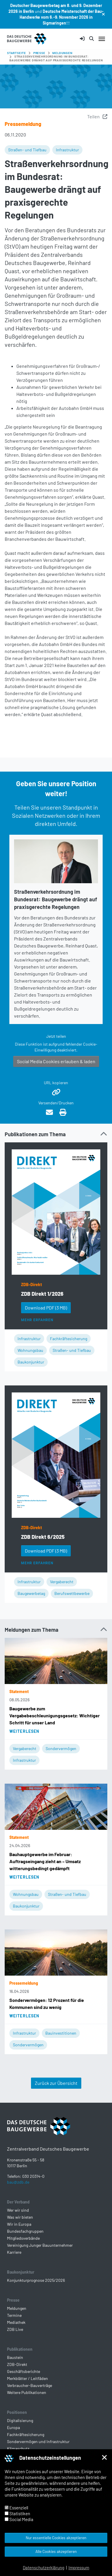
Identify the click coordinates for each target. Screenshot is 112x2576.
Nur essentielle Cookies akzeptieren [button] (56, 2537)
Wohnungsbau (30, 1350)
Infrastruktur (67, 149)
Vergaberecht (61, 1581)
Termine (14, 2315)
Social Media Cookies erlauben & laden (56, 1061)
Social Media (19, 2519)
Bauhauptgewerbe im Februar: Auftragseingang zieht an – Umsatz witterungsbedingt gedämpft (45, 1861)
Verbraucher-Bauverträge (29, 2385)
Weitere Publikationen (26, 2392)
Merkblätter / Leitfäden (27, 2378)
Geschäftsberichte (23, 2371)
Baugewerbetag (31, 1593)
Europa (13, 2427)
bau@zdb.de (18, 2182)
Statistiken (17, 2513)
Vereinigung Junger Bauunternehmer (40, 2245)
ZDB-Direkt (31, 1284)
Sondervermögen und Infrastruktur (38, 2441)
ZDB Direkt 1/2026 (42, 1293)
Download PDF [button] (46, 1307)
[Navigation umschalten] (102, 39)
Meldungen (16, 2308)
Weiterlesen (24, 1731)
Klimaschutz (18, 2448)
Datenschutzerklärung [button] (43, 2567)
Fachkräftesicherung (68, 1338)
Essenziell (16, 2507)
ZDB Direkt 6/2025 (43, 1537)
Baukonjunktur (31, 1361)
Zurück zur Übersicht (56, 2083)
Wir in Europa (19, 2224)
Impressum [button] (78, 2567)
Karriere (14, 2252)
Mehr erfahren (37, 1320)
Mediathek (16, 2322)
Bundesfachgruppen (25, 2231)
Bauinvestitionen (60, 2033)
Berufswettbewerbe (71, 1593)
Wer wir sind (18, 2210)
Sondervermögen (61, 1748)
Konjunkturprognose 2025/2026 (36, 2280)
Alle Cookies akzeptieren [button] (56, 2551)
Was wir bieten (20, 2217)
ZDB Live (15, 2329)
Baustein (15, 2357)
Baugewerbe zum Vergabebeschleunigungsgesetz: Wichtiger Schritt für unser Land (54, 1715)
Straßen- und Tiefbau (27, 149)
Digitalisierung (20, 2420)
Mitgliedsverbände (23, 2238)
